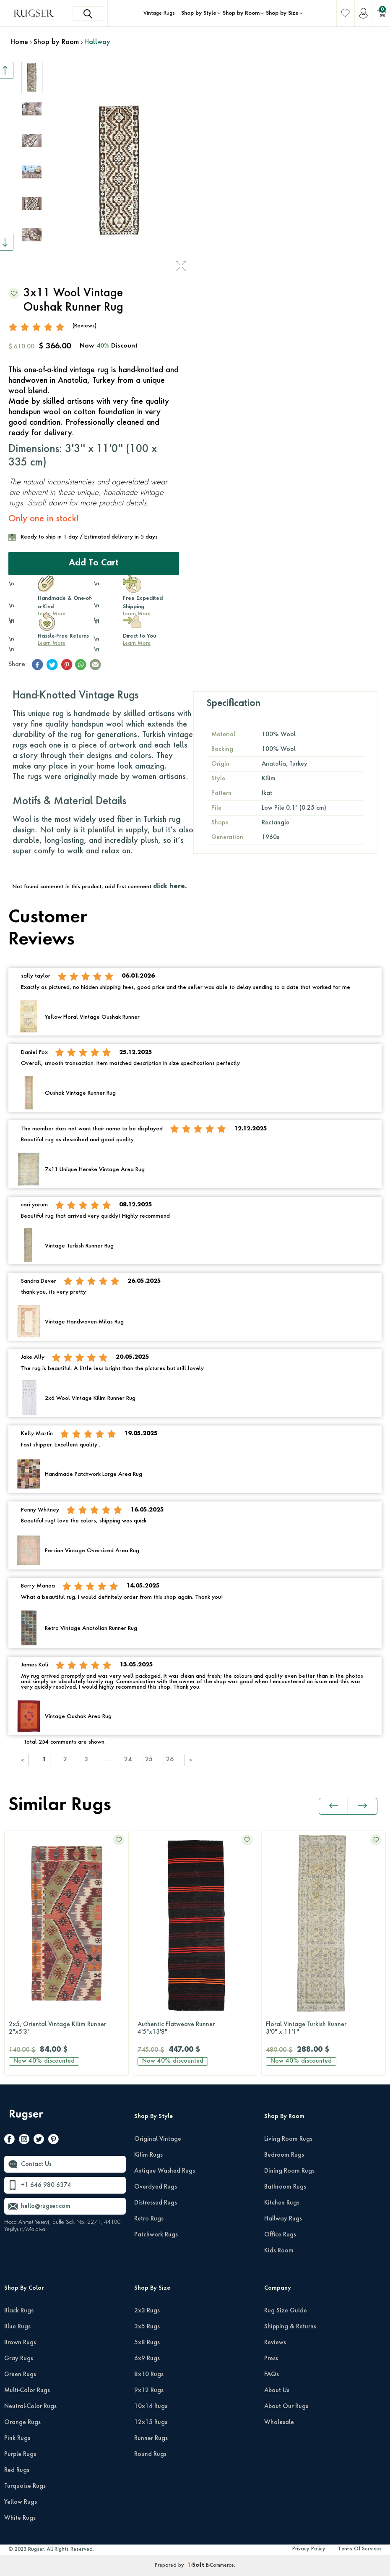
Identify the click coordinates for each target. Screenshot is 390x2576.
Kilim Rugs (148, 2155)
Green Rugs (20, 2374)
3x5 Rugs (147, 2327)
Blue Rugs (17, 2327)
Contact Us (36, 2164)
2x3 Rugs (147, 2311)
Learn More (51, 643)
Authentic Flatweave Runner (195, 2029)
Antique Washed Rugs (164, 2171)
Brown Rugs (20, 2343)
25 (149, 1760)
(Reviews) (84, 326)
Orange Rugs (22, 2422)
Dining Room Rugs (289, 2171)
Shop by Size (282, 13)
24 (128, 1760)
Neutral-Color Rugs (30, 2406)
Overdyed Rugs (155, 2187)
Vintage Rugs (159, 13)
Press (271, 2359)
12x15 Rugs (150, 2422)
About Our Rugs (286, 2406)
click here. (170, 886)
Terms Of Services (360, 2549)
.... (107, 1760)
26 (170, 1760)
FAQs (271, 2374)
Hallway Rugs (283, 2219)
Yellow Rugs (20, 2502)
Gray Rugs (18, 2359)
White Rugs (20, 2518)
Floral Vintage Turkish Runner (323, 2029)
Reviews (275, 2343)
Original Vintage (157, 2139)
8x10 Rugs (149, 2374)
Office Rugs (280, 2235)
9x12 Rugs (149, 2390)
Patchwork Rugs (156, 2235)
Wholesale (279, 2422)
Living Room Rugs (288, 2139)
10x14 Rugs (150, 2406)
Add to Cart (94, 563)
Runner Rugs (151, 2438)
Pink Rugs (17, 2438)
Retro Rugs (149, 2219)
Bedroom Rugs (284, 2155)
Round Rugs (150, 2454)
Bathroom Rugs (285, 2187)
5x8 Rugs (147, 2343)
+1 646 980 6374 (46, 2185)
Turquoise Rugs (25, 2486)
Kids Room (279, 2251)
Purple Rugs (20, 2454)
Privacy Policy (308, 2549)
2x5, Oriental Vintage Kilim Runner (66, 2029)
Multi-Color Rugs (27, 2390)
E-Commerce (220, 2565)
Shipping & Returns (290, 2327)
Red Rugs (16, 2470)
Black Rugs (19, 2311)
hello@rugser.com (45, 2206)
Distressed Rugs (155, 2203)
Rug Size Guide (285, 2311)
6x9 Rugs (147, 2359)
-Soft (196, 2565)
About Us (276, 2390)
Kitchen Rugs (281, 2203)
